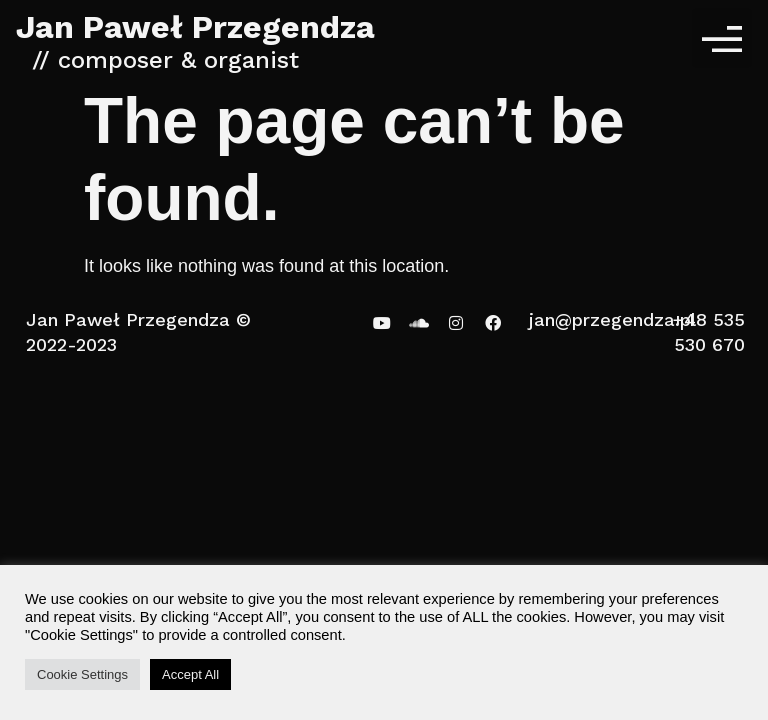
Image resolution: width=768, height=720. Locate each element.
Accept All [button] (190, 674)
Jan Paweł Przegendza (195, 27)
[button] (722, 38)
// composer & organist (165, 60)
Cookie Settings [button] (82, 674)
